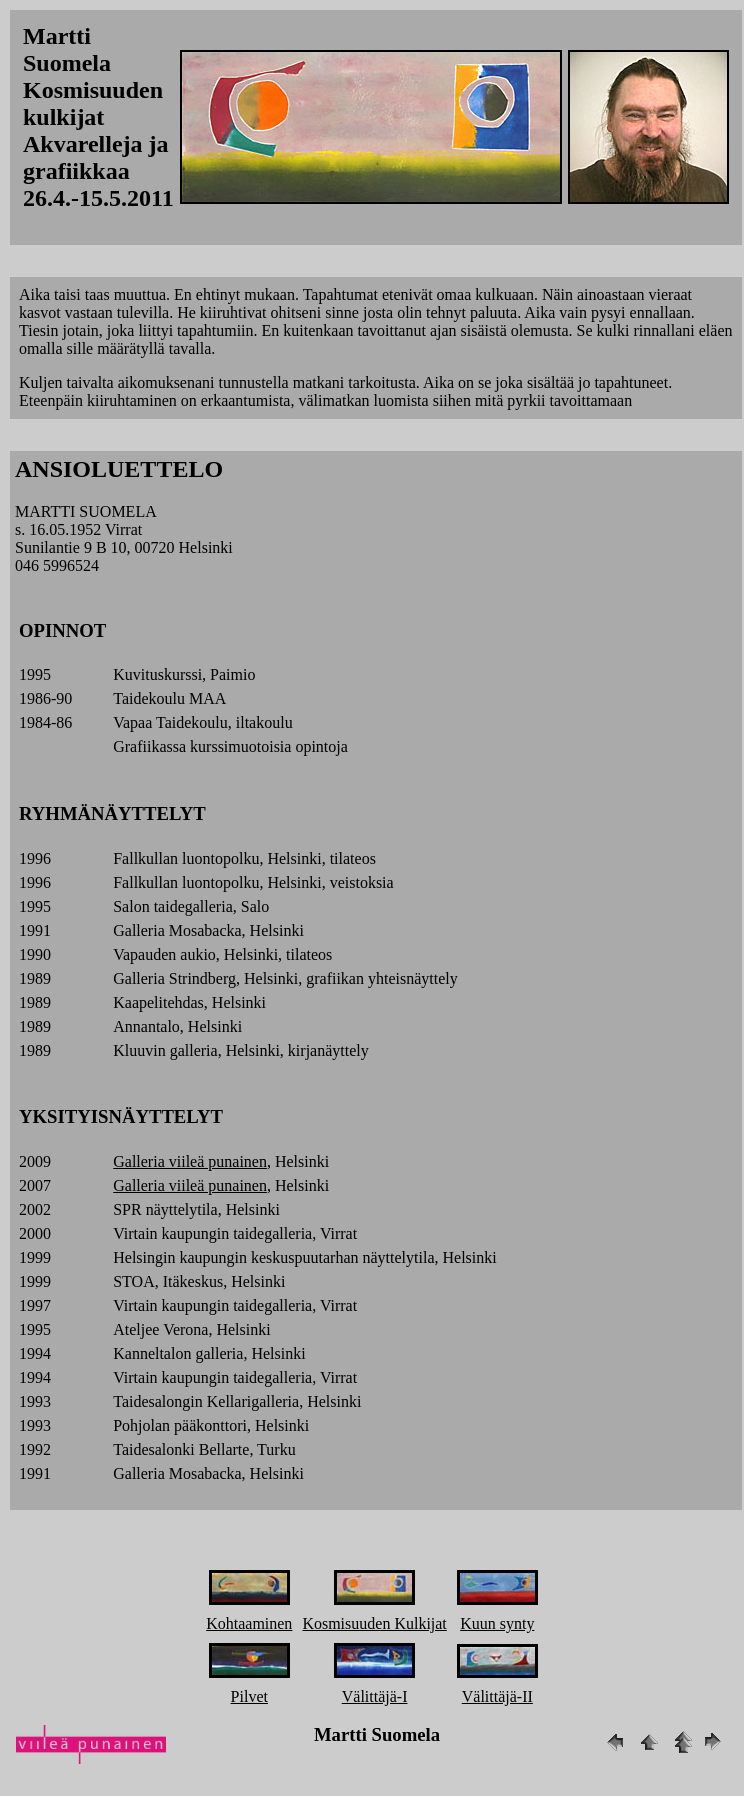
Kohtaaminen (249, 1623)
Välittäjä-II (497, 1696)
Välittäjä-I (375, 1696)
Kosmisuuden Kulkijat (374, 1623)
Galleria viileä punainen (190, 1161)
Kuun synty (497, 1623)
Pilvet (249, 1696)
